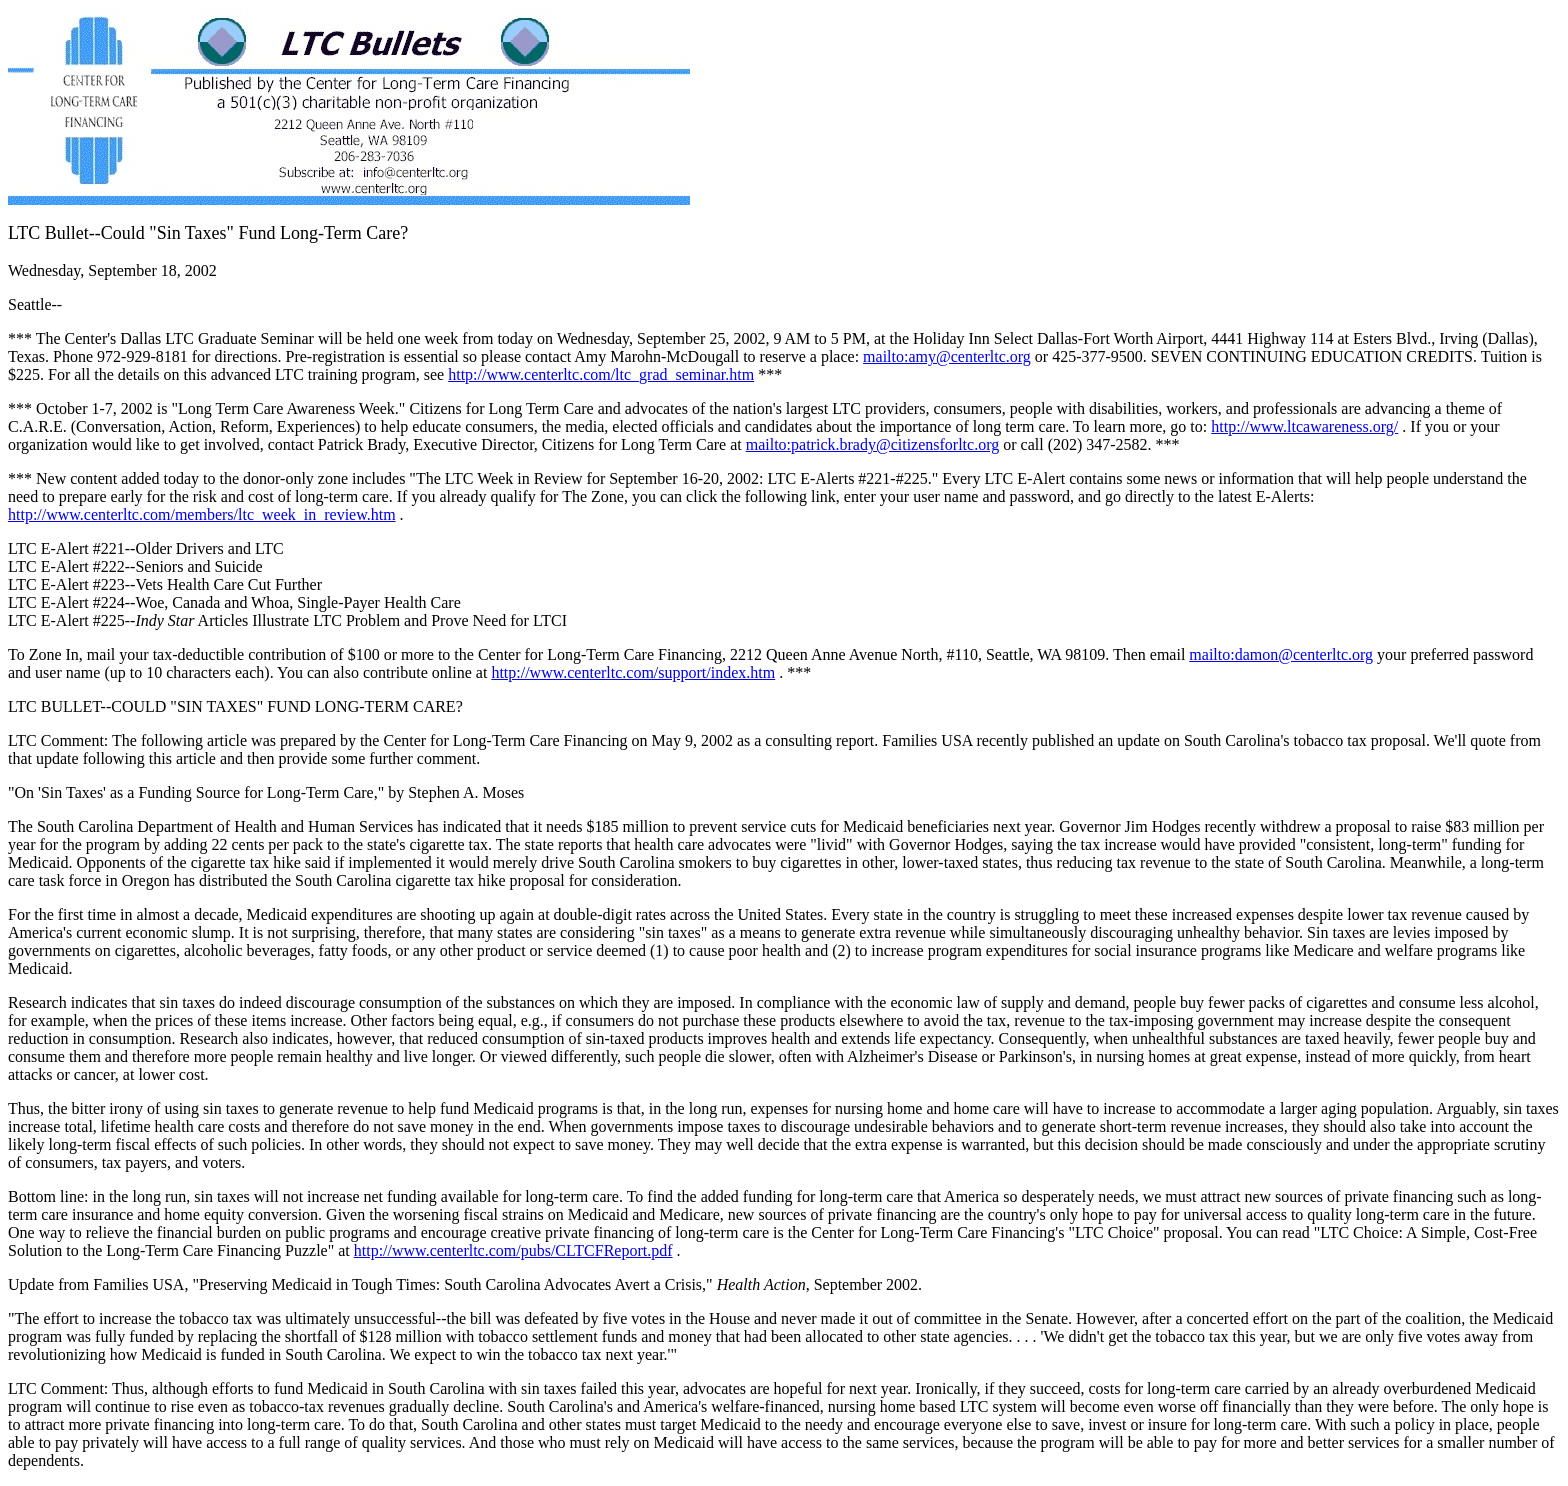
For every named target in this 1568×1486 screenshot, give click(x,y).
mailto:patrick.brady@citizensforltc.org (872, 444)
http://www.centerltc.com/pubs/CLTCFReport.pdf (513, 1250)
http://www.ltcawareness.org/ (1304, 426)
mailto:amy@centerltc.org (947, 356)
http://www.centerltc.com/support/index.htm (633, 672)
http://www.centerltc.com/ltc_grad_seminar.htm (601, 374)
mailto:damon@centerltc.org (1281, 654)
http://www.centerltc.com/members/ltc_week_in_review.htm (202, 514)
